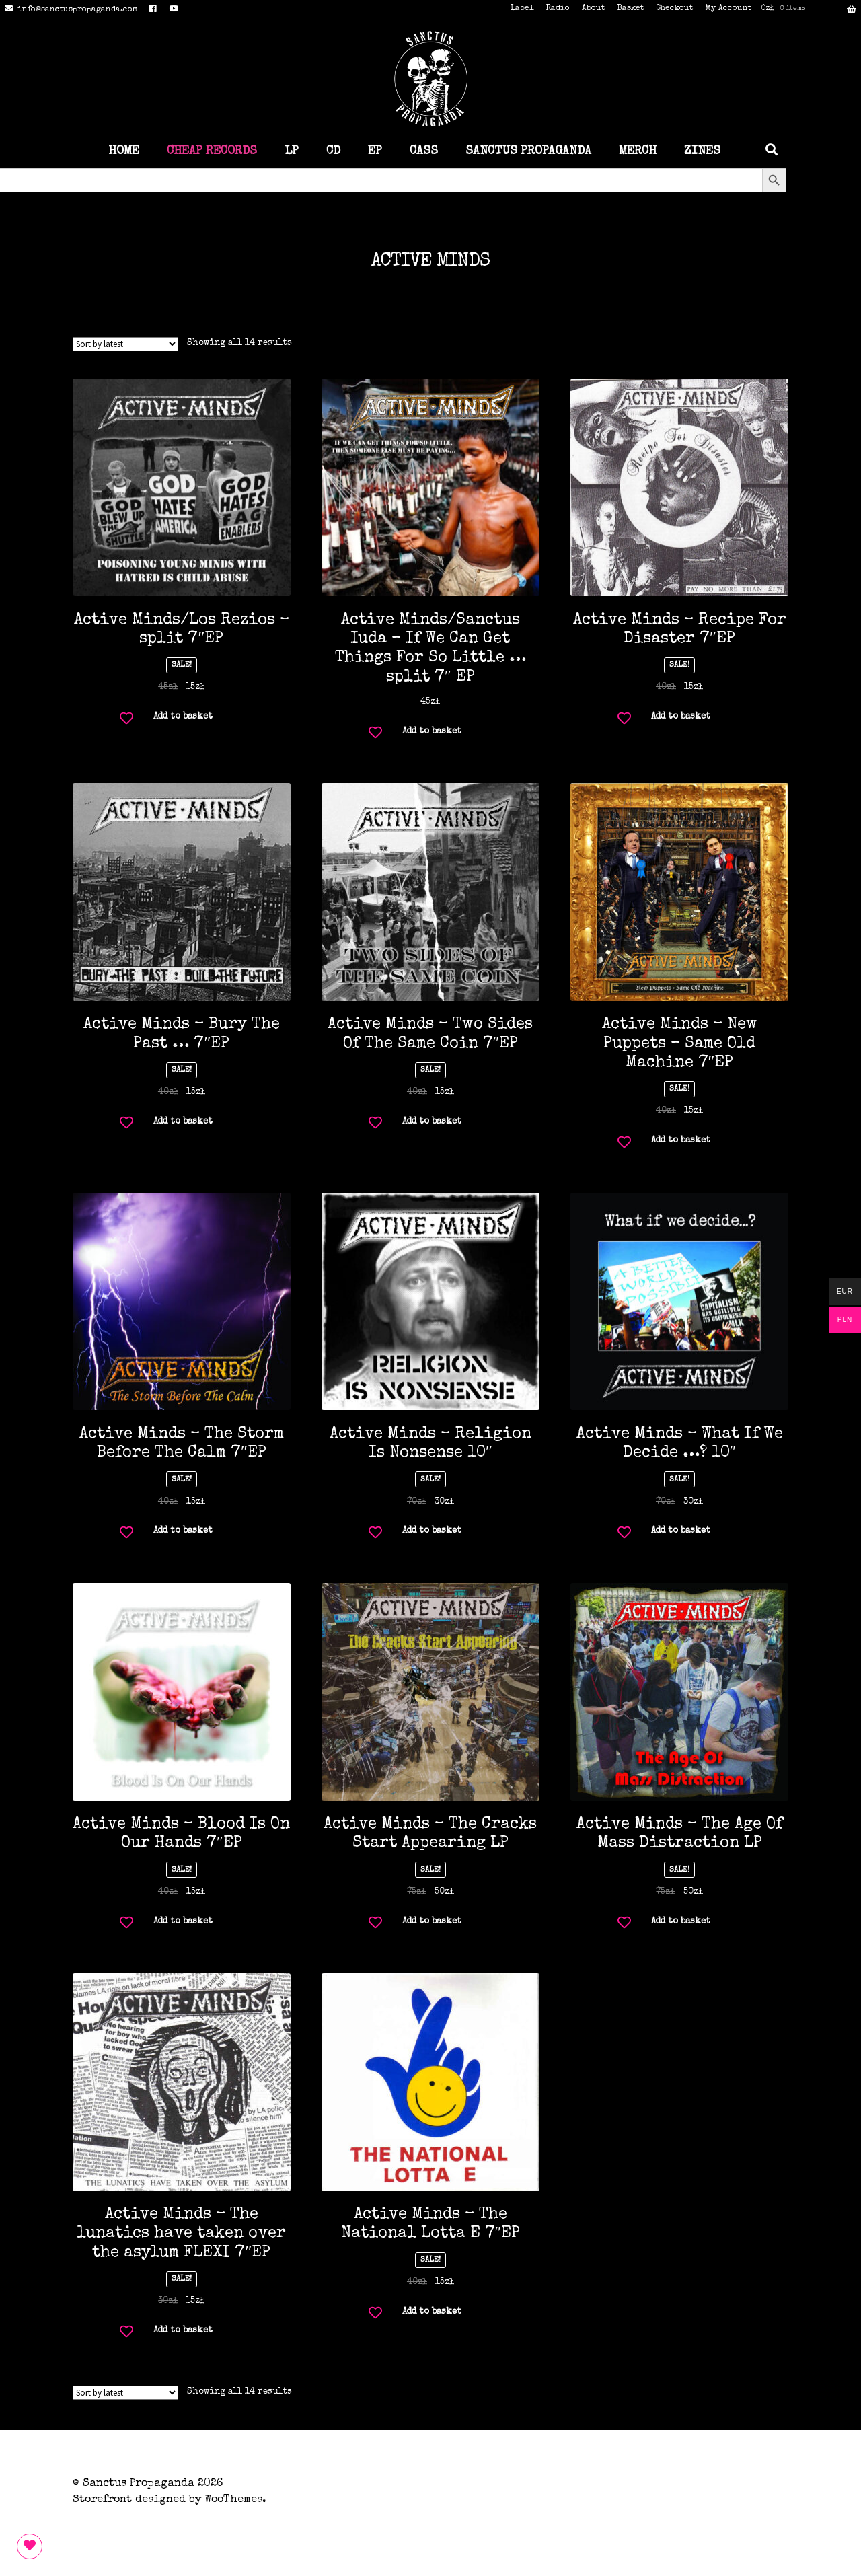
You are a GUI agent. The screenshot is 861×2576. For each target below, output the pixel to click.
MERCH (638, 151)
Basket (630, 9)
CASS (424, 151)
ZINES (702, 151)
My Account (728, 9)
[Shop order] (125, 344)
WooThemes (233, 2500)
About (593, 9)
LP (292, 151)
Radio (558, 9)
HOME (123, 151)
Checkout (674, 9)
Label (522, 9)
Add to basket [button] (183, 716)
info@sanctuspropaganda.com (69, 10)
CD (333, 151)
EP (375, 151)
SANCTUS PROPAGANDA (528, 151)
